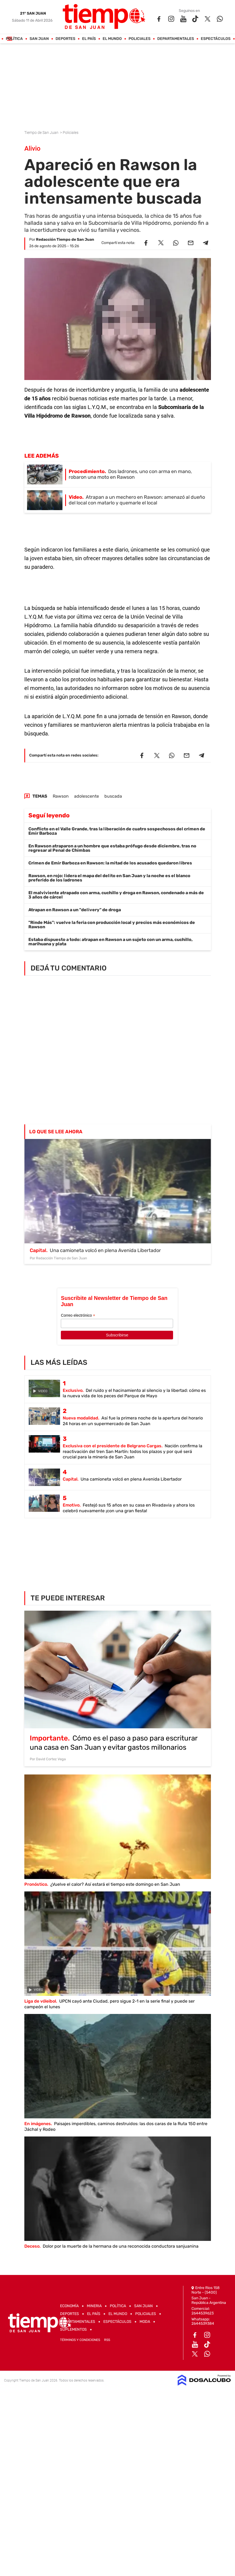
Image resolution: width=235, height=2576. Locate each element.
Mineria (94, 2306)
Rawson (61, 796)
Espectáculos (215, 39)
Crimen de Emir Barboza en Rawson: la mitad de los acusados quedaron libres (110, 863)
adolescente (86, 796)
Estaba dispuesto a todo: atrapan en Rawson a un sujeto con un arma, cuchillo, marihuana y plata (110, 941)
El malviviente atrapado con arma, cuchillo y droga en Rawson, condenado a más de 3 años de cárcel (116, 895)
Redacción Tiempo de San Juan (65, 239)
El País (89, 39)
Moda (145, 2321)
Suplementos (73, 2329)
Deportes (65, 39)
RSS (107, 2340)
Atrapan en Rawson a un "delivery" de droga (74, 909)
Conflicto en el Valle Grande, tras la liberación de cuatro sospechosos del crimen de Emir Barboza (116, 831)
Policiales (139, 39)
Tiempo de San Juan (41, 132)
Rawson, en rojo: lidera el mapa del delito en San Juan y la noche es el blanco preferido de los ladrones (109, 878)
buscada (113, 796)
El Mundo (112, 39)
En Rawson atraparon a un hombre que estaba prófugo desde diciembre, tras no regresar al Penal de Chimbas (112, 848)
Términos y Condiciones (80, 2340)
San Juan (39, 39)
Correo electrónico (78, 1315)
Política (14, 39)
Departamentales (175, 39)
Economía (69, 2306)
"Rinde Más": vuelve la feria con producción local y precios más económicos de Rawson (111, 924)
